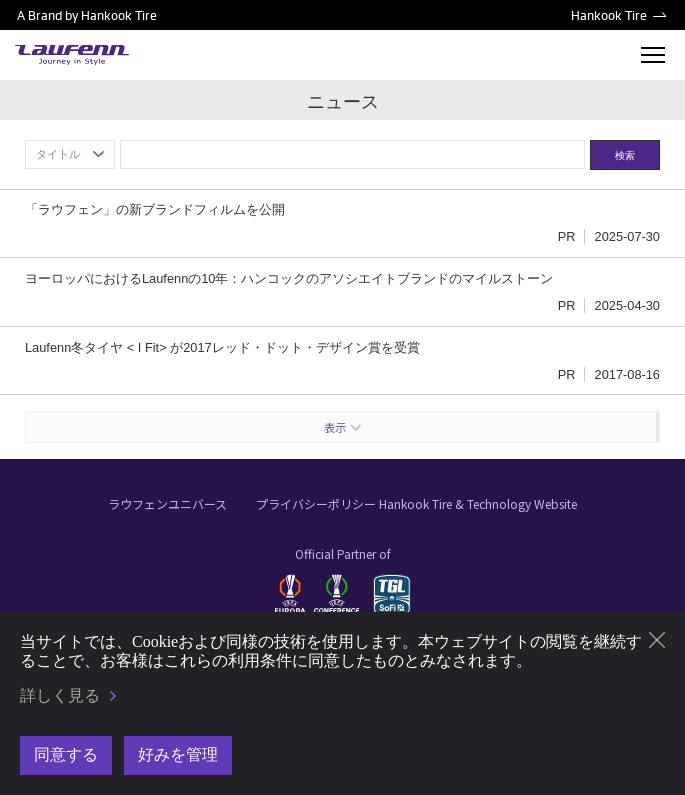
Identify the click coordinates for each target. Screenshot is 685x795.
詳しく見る (60, 695)
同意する (66, 754)
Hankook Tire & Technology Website (478, 503)
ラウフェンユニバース (167, 503)
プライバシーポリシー (316, 503)
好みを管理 (178, 754)
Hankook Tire (609, 15)
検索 (625, 155)
